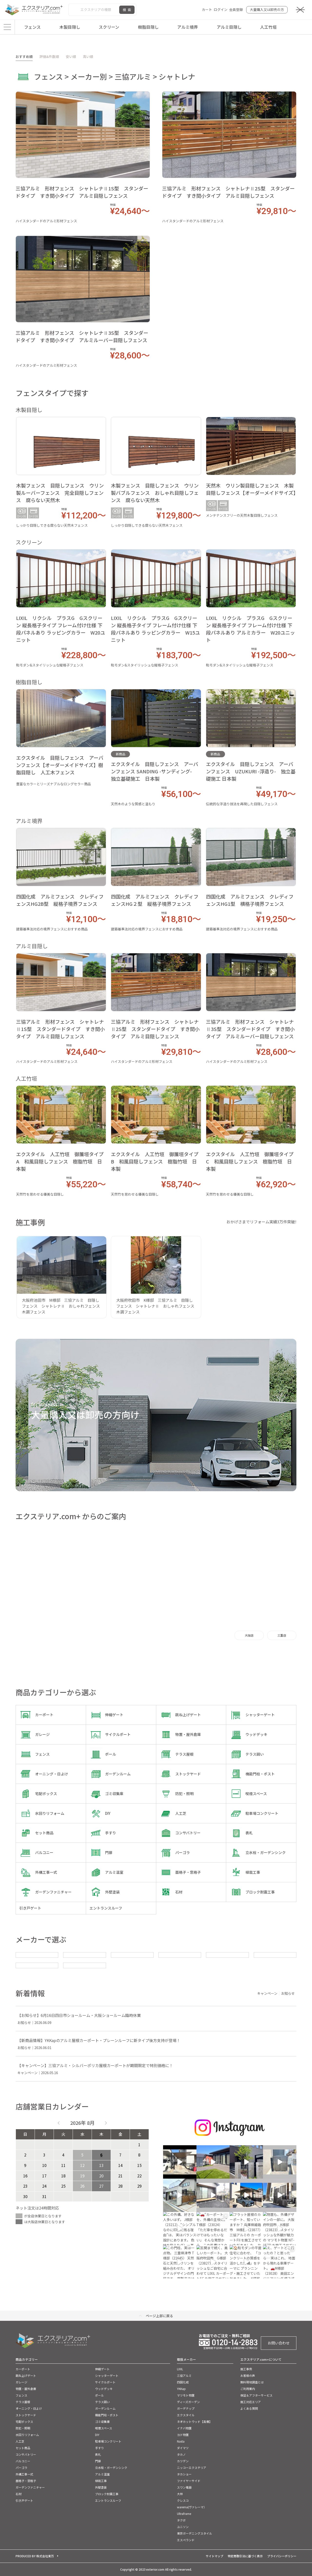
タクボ (181, 2520)
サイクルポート (105, 2382)
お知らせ (288, 1993)
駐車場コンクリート (108, 2441)
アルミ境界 (187, 27)
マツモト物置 (186, 2395)
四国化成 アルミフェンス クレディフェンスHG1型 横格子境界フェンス (249, 900)
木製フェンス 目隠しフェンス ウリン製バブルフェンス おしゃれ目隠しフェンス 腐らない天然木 (155, 493)
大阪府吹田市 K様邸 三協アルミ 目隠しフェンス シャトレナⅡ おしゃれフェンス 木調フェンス (157, 1306)
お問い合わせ (279, 2342)
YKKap (181, 2389)
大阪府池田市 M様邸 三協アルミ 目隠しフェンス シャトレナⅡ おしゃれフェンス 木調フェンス (63, 1306)
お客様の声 (247, 2375)
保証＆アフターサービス (256, 2395)
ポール (99, 2395)
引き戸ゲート (24, 2500)
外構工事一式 (24, 2474)
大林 (180, 2494)
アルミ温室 (102, 2474)
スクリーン (109, 27)
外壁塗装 (101, 2487)
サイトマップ (214, 2556)
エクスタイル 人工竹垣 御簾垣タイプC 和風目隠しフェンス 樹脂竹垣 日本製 (249, 1161)
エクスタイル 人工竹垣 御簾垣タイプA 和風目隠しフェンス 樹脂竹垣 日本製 (60, 1161)
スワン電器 (184, 2487)
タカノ (181, 2454)
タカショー (184, 2474)
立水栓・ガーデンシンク (111, 2467)
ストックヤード (26, 2415)
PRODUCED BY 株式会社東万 (35, 2556)
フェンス (32, 27)
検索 (128, 9)
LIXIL (180, 2369)
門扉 (98, 2461)
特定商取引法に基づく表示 (245, 2556)
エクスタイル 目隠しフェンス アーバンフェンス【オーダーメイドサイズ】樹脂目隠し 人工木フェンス (59, 765)
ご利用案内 (247, 2389)
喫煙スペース (103, 2428)
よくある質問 (249, 2408)
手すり (99, 2448)
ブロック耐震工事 (106, 2494)
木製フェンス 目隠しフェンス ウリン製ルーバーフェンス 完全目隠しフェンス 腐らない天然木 (60, 493)
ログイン (220, 9)
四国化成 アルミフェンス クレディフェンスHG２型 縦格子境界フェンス (154, 900)
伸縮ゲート (102, 2369)
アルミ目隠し (229, 27)
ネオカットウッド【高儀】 (194, 2421)
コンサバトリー (26, 2454)
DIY (97, 2435)
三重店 (281, 1635)
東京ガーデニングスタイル (194, 2533)
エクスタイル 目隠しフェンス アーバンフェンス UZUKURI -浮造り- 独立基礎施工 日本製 (250, 771)
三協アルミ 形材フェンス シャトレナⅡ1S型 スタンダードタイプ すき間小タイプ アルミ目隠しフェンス (82, 192)
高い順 (88, 56)
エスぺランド (186, 2540)
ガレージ (21, 2382)
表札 (98, 2454)
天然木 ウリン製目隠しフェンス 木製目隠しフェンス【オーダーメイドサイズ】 (252, 489)
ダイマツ (183, 2448)
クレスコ (183, 2500)
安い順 (71, 56)
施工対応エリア (250, 2402)
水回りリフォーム (27, 2435)
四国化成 (183, 2382)
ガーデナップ (186, 2408)
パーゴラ (21, 2467)
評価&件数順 (49, 56)
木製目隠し (69, 27)
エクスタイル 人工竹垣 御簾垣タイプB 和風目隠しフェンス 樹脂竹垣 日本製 (154, 1161)
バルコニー (23, 2461)
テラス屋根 (23, 2402)
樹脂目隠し (148, 27)
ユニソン (183, 2527)
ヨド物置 (183, 2435)
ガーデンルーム (105, 2408)
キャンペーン (267, 1993)
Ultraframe (184, 2513)
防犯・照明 (23, 2428)
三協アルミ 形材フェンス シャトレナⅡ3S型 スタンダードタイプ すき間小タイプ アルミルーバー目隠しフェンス (82, 336)
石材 (18, 2494)
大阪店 (249, 1635)
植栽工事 (101, 2481)
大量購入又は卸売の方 (267, 9)
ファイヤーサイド (188, 2481)
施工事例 (246, 2369)
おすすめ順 (24, 56)
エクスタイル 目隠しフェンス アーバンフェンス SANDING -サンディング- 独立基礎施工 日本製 (154, 771)
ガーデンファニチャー (30, 2487)
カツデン (183, 2461)
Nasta (181, 2441)
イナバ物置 (184, 2428)
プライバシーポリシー (281, 2556)
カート (207, 9)
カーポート (23, 2369)
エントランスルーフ (108, 2500)
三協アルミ (184, 2375)
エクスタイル (186, 2415)
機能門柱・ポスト (106, 2415)
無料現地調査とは (252, 2382)
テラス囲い (102, 2402)
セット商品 (23, 2448)
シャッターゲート (106, 2375)
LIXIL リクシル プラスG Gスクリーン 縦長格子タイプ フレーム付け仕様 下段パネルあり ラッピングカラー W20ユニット (60, 628)
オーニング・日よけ (29, 2408)
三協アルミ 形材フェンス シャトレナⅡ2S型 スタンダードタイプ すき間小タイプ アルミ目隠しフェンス (228, 192)
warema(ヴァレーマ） (191, 2507)
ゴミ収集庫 (102, 2421)
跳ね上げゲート (26, 2375)
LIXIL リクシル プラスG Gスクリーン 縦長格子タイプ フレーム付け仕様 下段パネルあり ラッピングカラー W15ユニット (155, 628)
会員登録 (236, 9)
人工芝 (20, 2441)
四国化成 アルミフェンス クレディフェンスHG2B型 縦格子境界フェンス (60, 900)
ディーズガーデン (188, 2402)
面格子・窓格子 (26, 2481)
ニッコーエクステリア (191, 2467)
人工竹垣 (268, 27)
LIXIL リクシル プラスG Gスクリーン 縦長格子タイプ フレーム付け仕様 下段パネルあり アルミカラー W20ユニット (250, 628)
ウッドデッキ (104, 2389)
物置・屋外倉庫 (26, 2389)
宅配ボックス (24, 2421)
